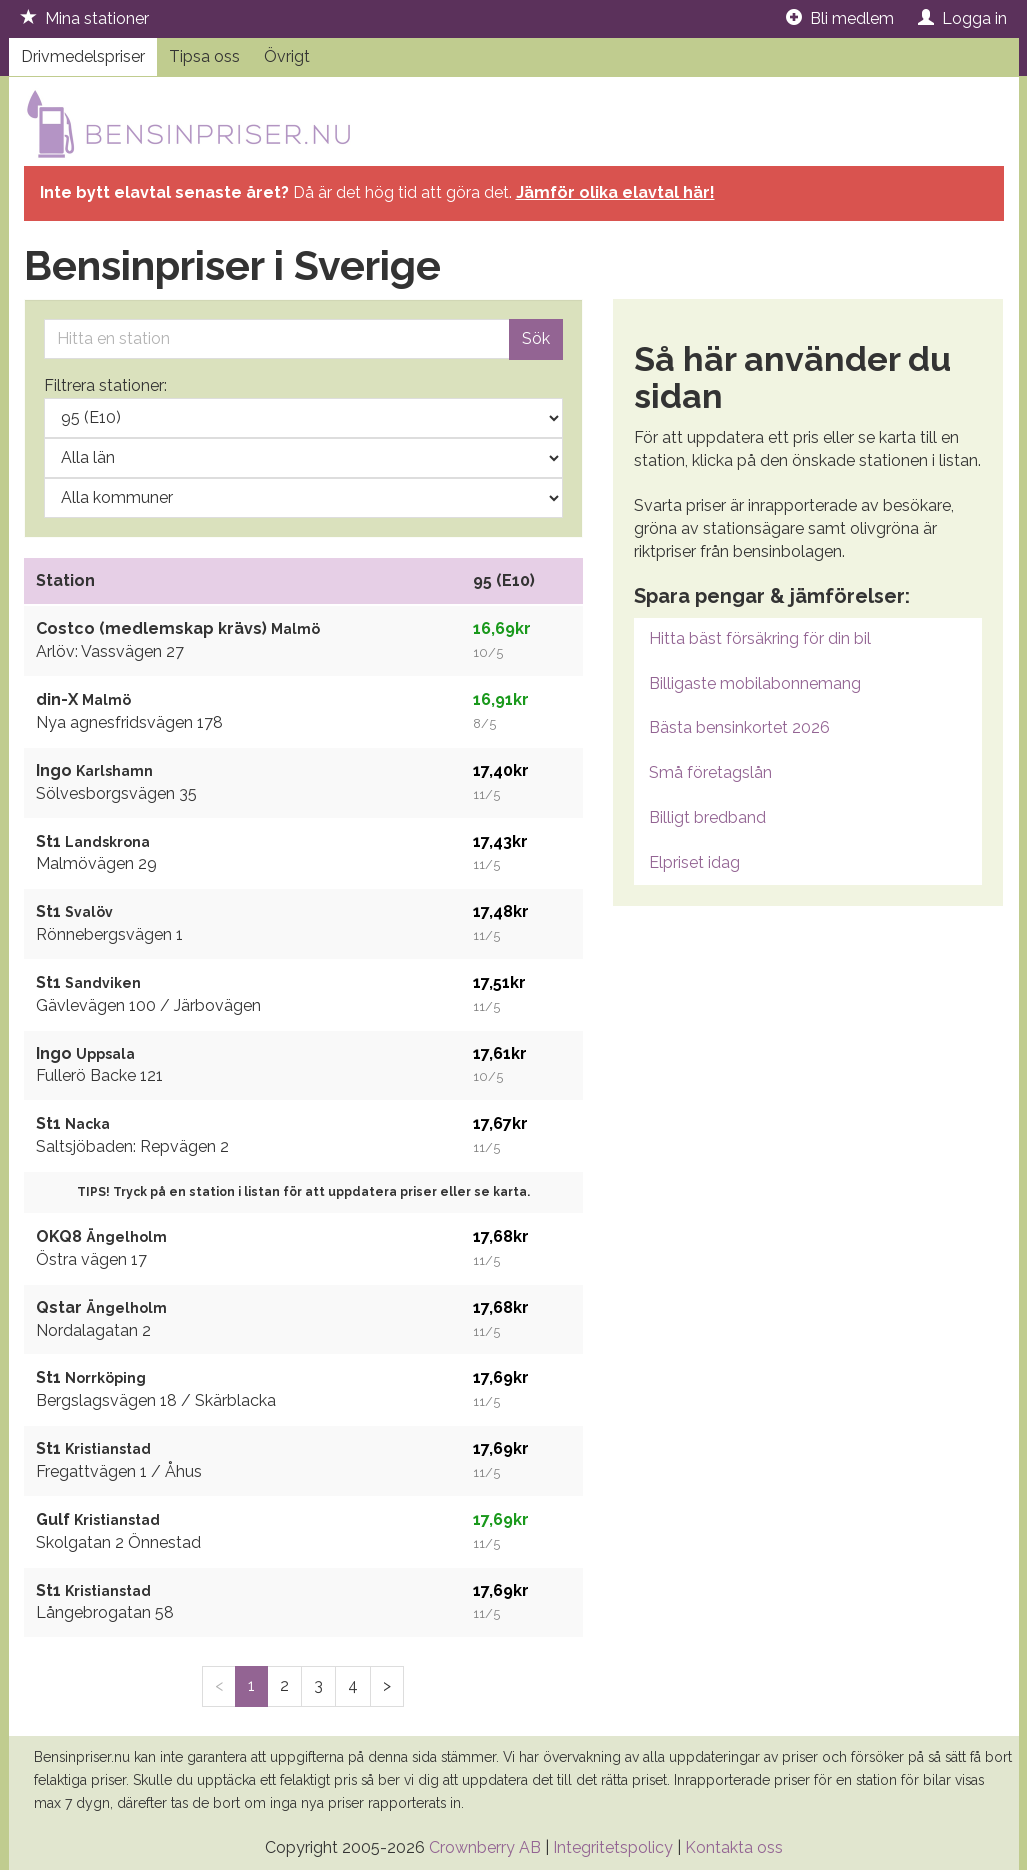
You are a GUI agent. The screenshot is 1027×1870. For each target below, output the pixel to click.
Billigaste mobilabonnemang (755, 683)
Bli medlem (840, 18)
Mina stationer (85, 18)
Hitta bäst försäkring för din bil (760, 638)
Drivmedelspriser (83, 56)
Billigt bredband (707, 817)
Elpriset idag (694, 862)
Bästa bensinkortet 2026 (739, 727)
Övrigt (287, 56)
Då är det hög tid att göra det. (377, 192)
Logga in (962, 18)
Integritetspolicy (613, 1847)
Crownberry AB (485, 1847)
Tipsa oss (204, 56)
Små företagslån (710, 772)
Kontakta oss (734, 1847)
